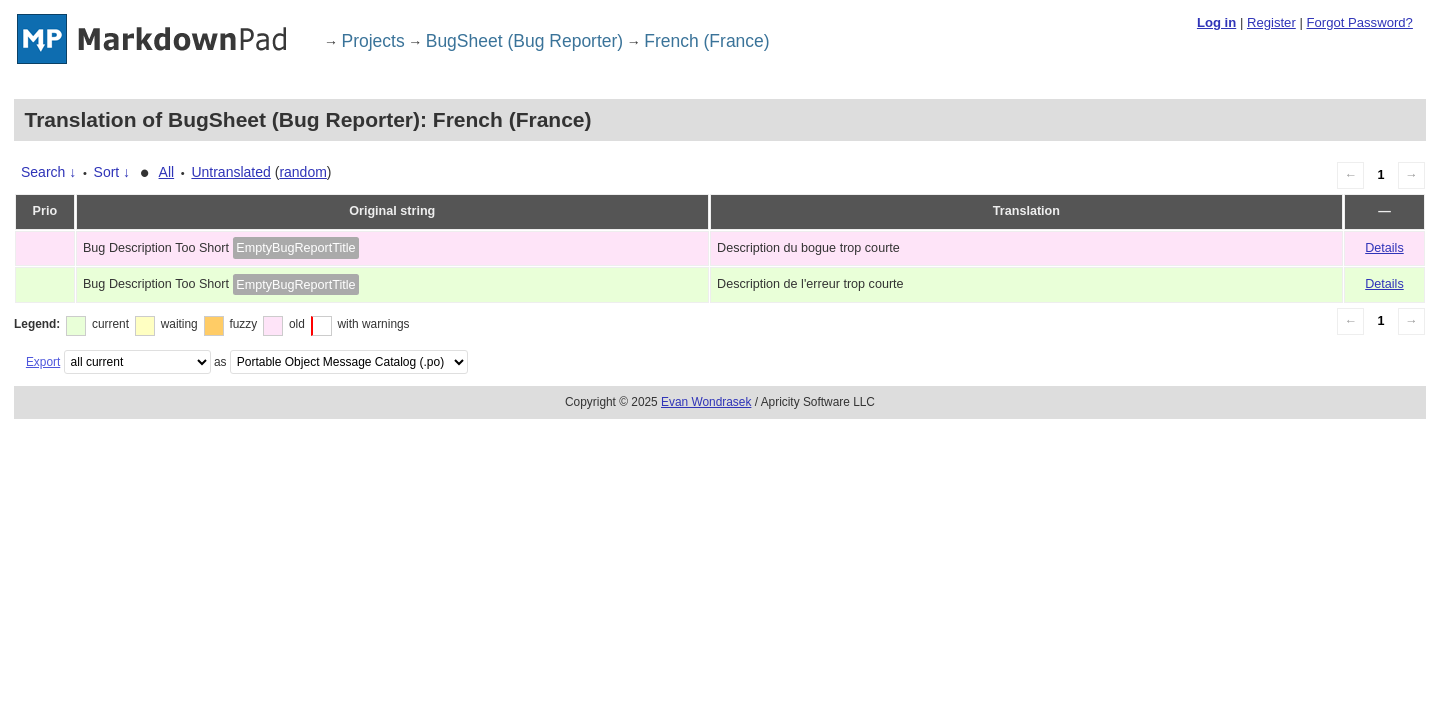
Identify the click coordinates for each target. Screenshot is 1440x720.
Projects (373, 41)
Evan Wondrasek (706, 402)
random (302, 172)
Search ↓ (48, 172)
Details (1384, 248)
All (167, 172)
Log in (1216, 22)
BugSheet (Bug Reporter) (524, 41)
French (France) (706, 41)
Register (1271, 22)
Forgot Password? (1359, 22)
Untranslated (230, 172)
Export (43, 362)
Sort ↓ (112, 172)
